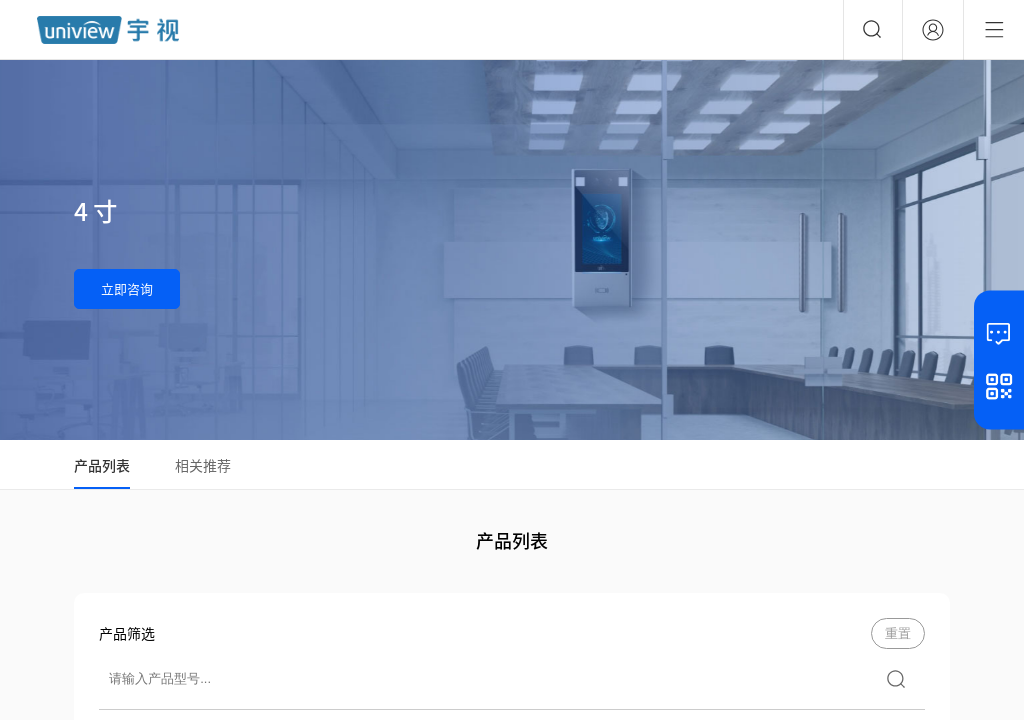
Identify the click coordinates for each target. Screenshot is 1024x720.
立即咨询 (127, 288)
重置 (898, 633)
